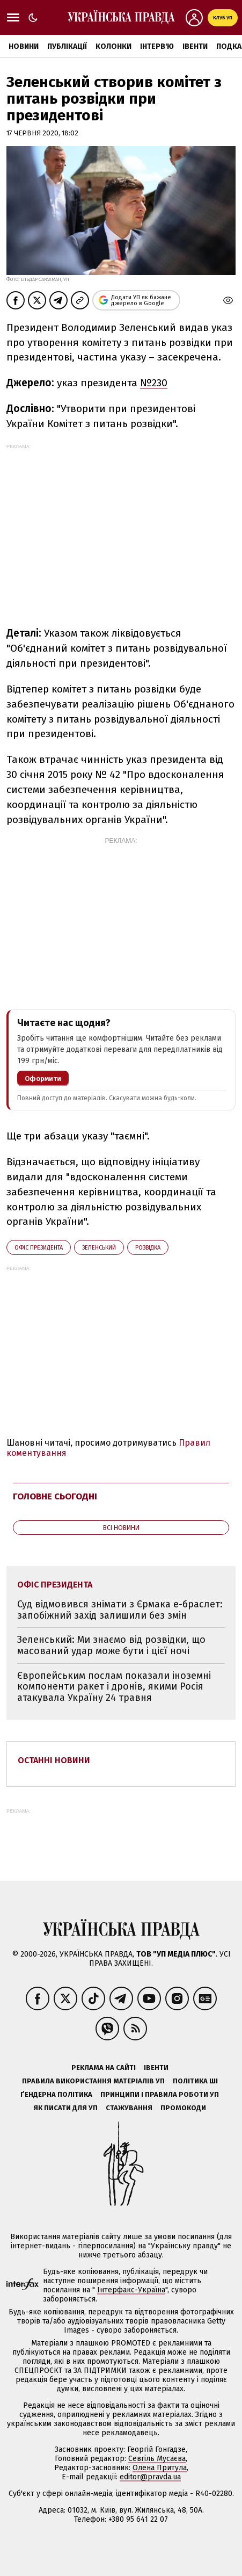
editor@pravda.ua (150, 2476)
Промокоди (183, 2108)
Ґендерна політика (56, 2094)
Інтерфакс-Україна (131, 2289)
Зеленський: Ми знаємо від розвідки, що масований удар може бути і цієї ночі (111, 1645)
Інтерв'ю (157, 46)
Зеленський (99, 1247)
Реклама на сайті (103, 2067)
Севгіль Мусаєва (157, 2458)
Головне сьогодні (55, 1496)
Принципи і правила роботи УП (159, 2094)
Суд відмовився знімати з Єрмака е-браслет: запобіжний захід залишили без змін (120, 1609)
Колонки (113, 46)
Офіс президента (38, 1247)
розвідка (147, 1247)
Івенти (195, 46)
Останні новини (54, 1760)
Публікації (67, 46)
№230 (153, 383)
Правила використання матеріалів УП (93, 2081)
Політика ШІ (195, 2081)
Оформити (43, 1078)
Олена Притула (160, 2467)
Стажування (129, 2108)
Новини (24, 46)
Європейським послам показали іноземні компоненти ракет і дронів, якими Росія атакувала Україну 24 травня (114, 1687)
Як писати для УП (65, 2108)
